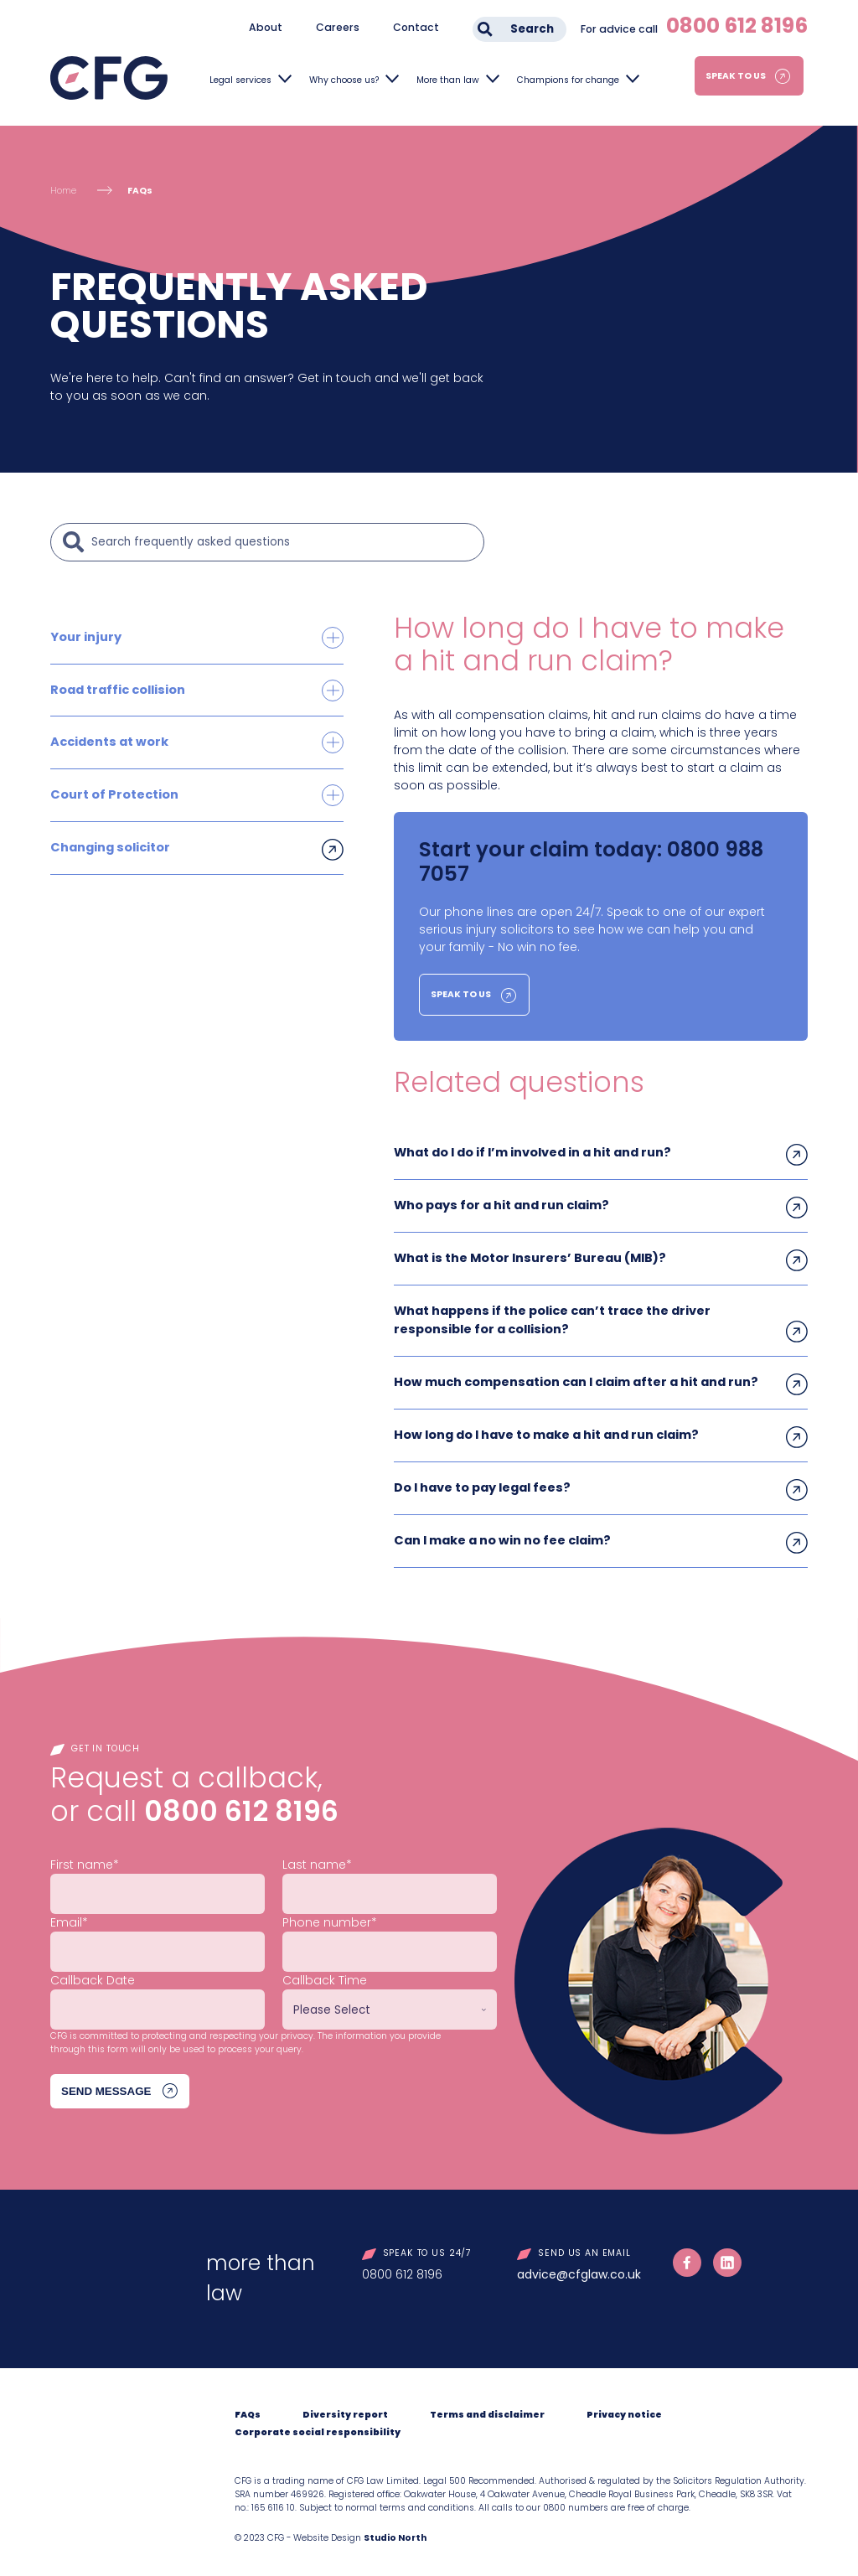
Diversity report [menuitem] (345, 2408)
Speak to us (736, 76)
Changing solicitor (109, 844)
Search (532, 29)
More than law (447, 80)
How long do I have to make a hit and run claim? (545, 1429)
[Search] (283, 542)
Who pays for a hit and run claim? (500, 1204)
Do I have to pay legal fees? (481, 1481)
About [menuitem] (265, 27)
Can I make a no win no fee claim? (501, 1533)
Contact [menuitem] (416, 27)
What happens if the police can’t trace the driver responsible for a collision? (551, 1317)
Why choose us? (344, 80)
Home (63, 190)
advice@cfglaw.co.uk (579, 2267)
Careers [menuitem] (337, 27)
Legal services (240, 80)
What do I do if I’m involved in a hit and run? (531, 1152)
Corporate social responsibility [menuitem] (318, 2425)
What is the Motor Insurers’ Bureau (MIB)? (528, 1256)
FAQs (139, 190)
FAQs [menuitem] (248, 2408)
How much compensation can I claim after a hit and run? (574, 1377)
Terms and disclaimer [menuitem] (487, 2408)
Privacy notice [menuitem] (624, 2408)
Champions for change (568, 80)
